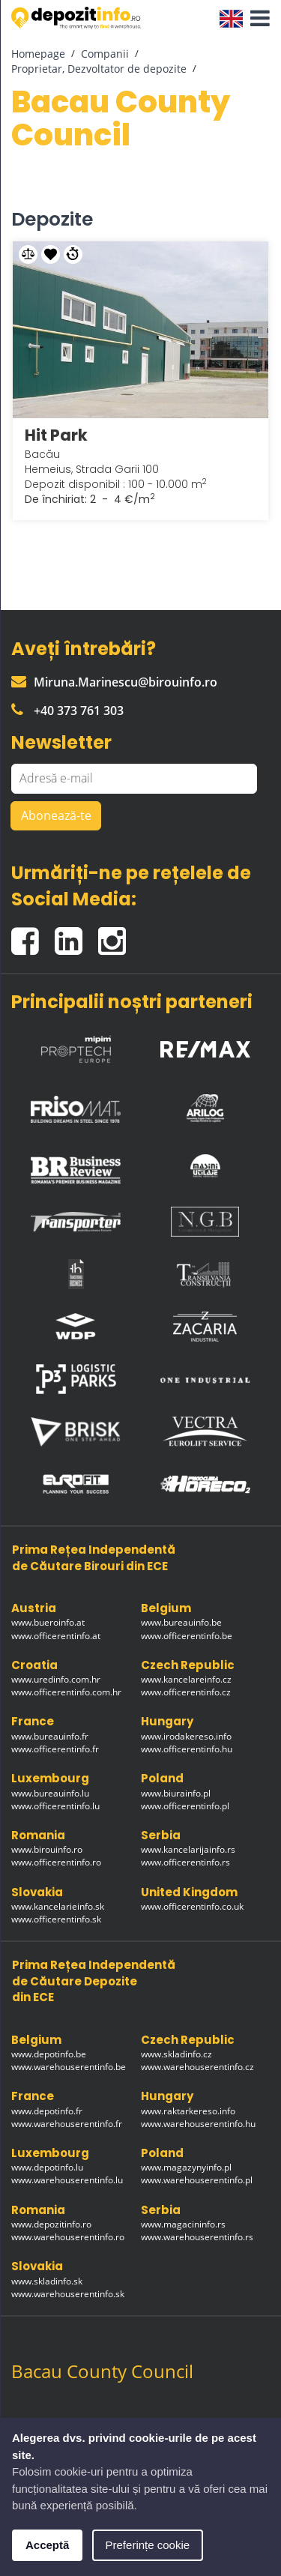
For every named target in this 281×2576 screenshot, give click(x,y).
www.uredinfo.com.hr (55, 1679)
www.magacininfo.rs (183, 2224)
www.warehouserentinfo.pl (197, 2180)
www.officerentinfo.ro (56, 1862)
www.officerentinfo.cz (186, 1692)
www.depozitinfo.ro (51, 2224)
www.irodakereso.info (186, 1736)
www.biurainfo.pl (176, 1793)
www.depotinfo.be (48, 2054)
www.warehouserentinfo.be (68, 2066)
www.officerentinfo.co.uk (192, 1906)
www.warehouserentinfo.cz (197, 2066)
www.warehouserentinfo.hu (198, 2123)
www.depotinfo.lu (47, 2167)
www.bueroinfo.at (48, 1622)
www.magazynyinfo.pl (186, 2167)
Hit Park (56, 435)
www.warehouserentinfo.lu (67, 2180)
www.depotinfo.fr (46, 2111)
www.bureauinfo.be (181, 1622)
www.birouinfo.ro (46, 1849)
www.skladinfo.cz (176, 2054)
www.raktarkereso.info (188, 2111)
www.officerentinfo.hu (186, 1749)
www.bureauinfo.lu (50, 1793)
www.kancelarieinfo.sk (57, 1906)
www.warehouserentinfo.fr (66, 2123)
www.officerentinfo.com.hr (66, 1692)
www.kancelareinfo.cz (186, 1679)
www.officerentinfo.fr (55, 1749)
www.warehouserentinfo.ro (67, 2236)
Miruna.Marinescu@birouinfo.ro (114, 682)
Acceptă (47, 2545)
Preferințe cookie (148, 2545)
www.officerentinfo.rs (185, 1862)
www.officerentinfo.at (55, 1635)
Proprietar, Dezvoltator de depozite (99, 68)
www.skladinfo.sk (46, 2281)
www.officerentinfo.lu (55, 1806)
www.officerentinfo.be (186, 1635)
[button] (256, 18)
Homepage (38, 53)
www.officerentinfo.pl (185, 1806)
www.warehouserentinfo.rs (197, 2236)
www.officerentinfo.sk (56, 1919)
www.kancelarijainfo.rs (188, 1849)
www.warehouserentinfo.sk (67, 2293)
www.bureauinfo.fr (49, 1736)
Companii (105, 53)
